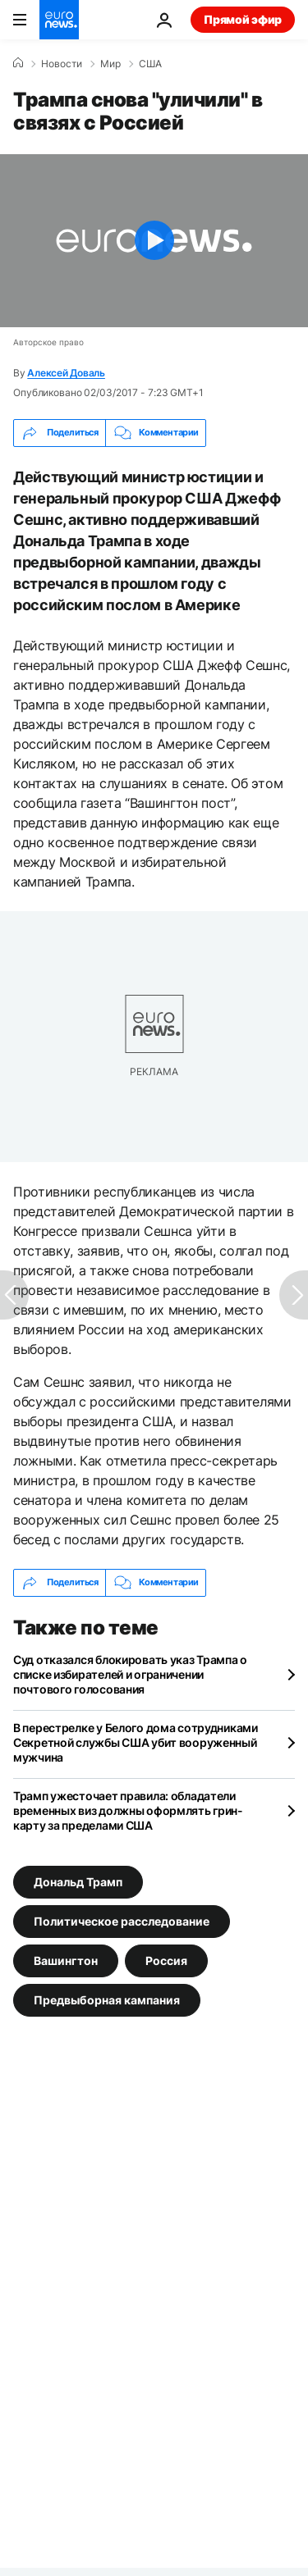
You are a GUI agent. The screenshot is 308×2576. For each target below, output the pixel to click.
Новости (61, 64)
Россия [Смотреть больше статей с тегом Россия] (166, 1960)
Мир (110, 64)
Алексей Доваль (66, 373)
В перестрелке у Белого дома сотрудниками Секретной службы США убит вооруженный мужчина (135, 1742)
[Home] (18, 63)
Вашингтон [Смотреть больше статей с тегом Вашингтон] (66, 1960)
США (150, 64)
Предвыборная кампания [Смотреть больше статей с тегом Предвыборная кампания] (107, 2000)
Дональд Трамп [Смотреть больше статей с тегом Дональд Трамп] (78, 1882)
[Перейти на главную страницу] (59, 19)
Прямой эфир (243, 19)
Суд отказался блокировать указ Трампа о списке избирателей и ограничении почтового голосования (130, 1674)
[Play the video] (154, 240)
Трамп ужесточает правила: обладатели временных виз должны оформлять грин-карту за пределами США (128, 1810)
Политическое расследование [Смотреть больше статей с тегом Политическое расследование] (121, 1921)
